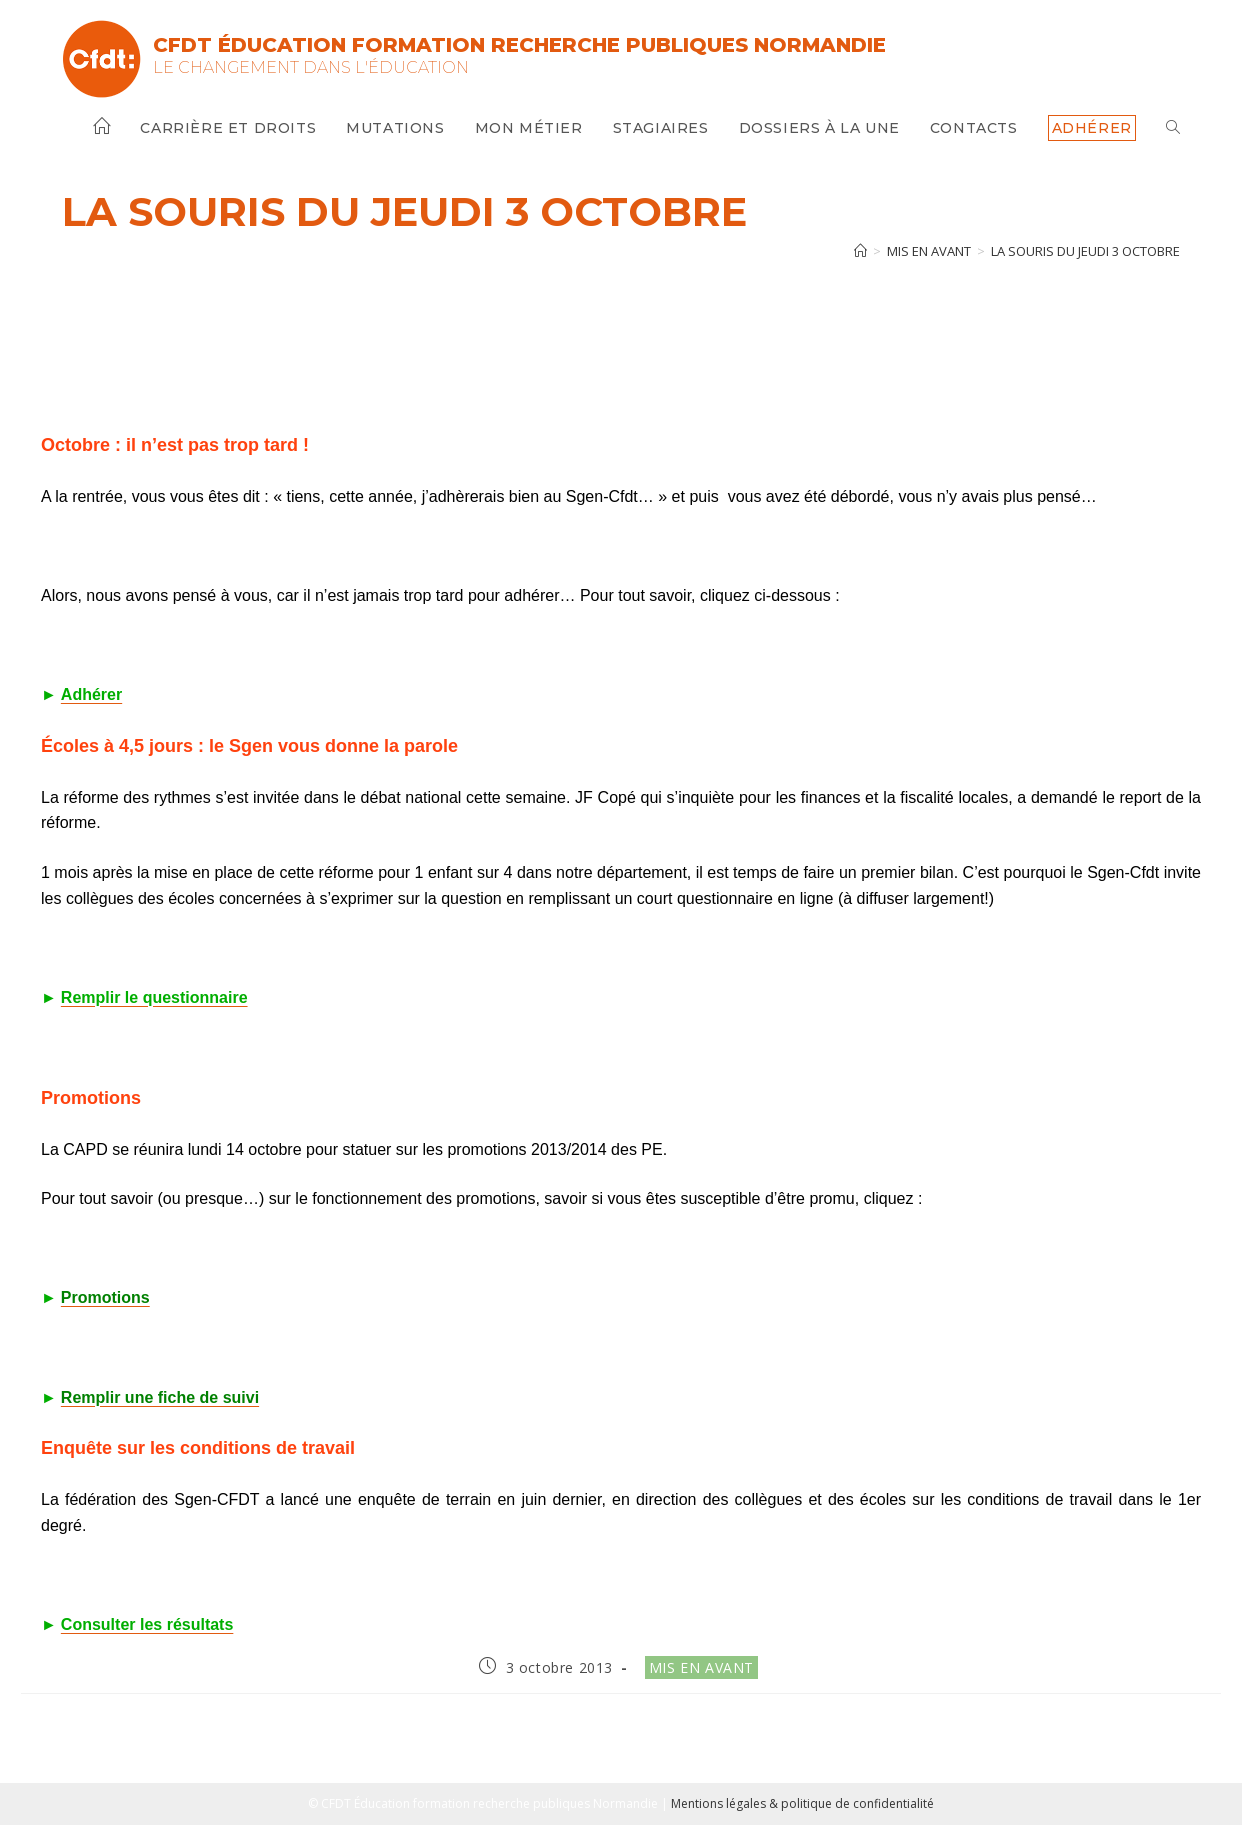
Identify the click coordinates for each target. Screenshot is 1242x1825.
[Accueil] (860, 251)
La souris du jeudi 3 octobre (1085, 251)
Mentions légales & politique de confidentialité (802, 1803)
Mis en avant (701, 1667)
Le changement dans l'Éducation (311, 67)
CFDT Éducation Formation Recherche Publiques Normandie (519, 45)
